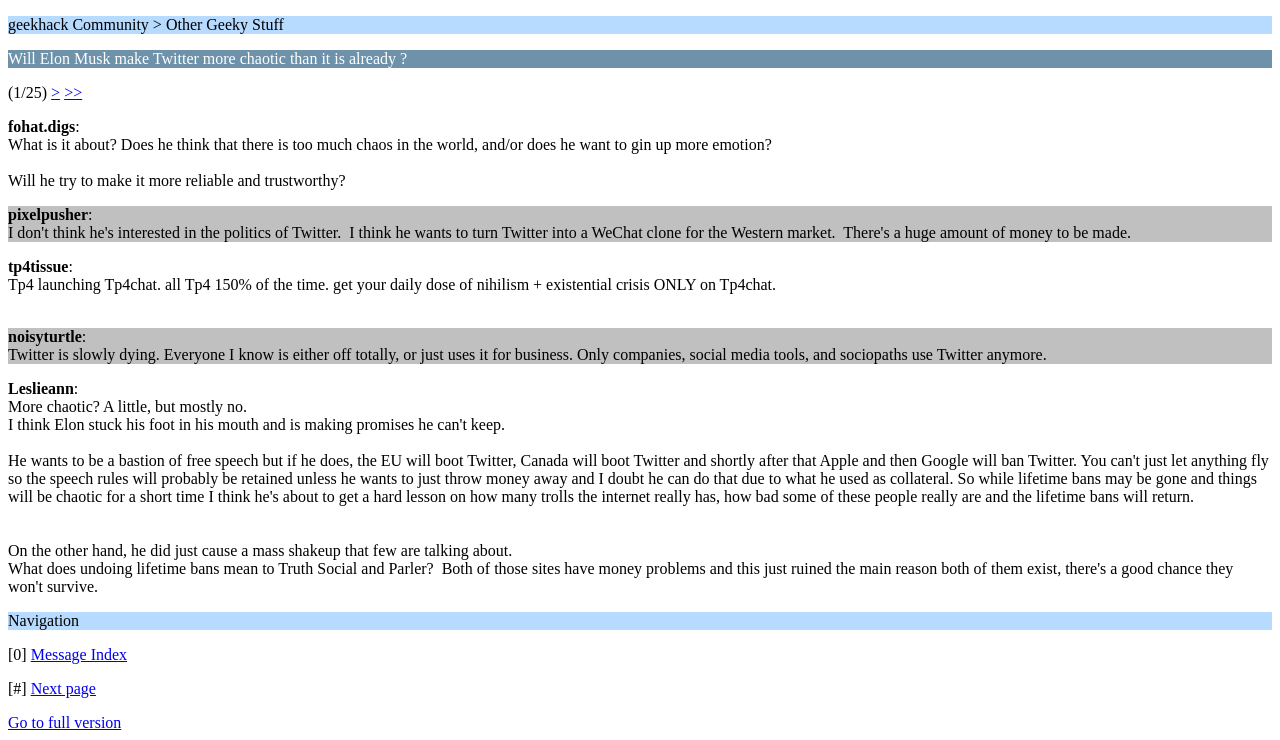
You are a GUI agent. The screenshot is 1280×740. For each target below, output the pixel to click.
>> (73, 92)
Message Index (79, 654)
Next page (63, 688)
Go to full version (64, 722)
